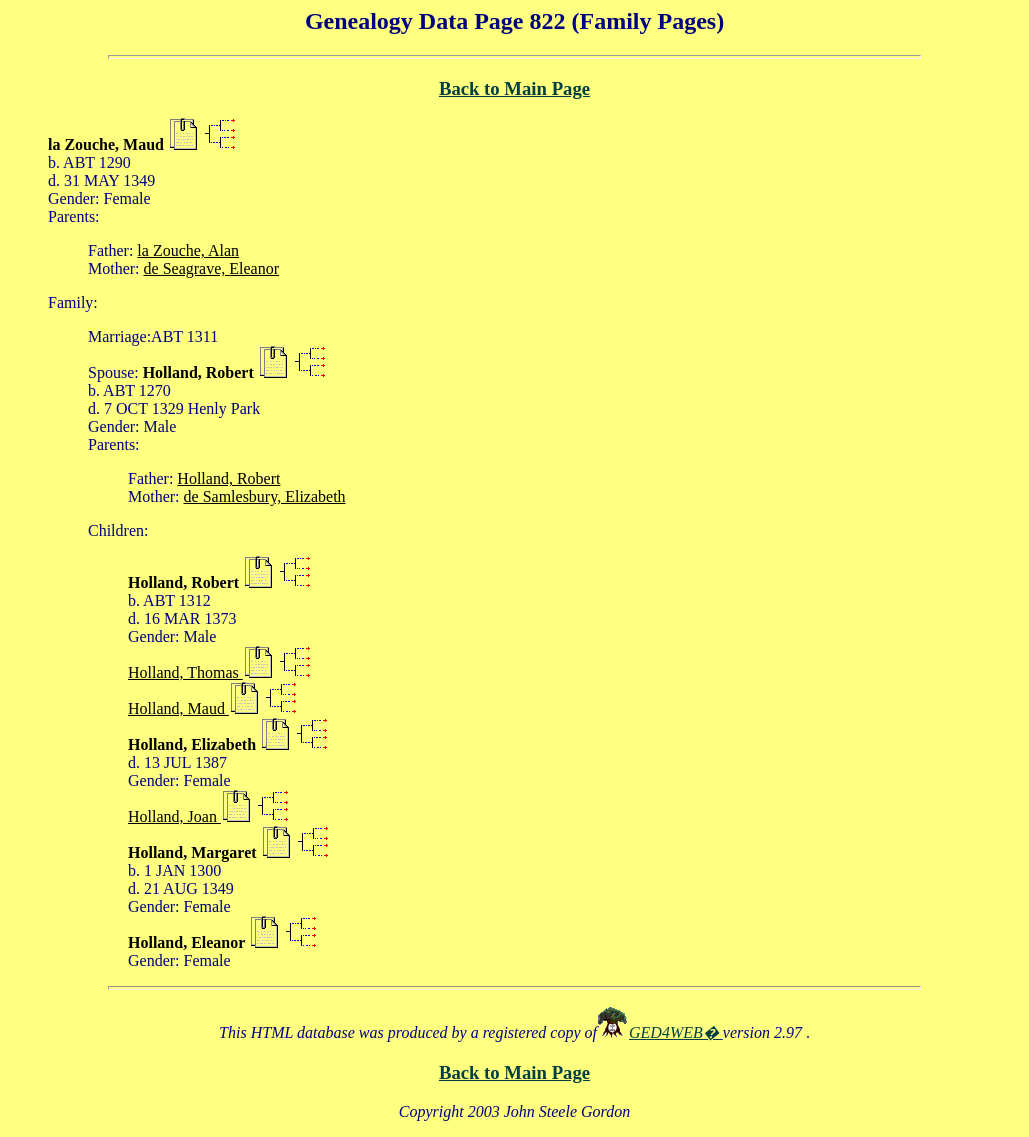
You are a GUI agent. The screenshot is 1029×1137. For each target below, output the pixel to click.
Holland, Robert (228, 478)
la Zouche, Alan (188, 250)
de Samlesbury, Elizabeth (265, 496)
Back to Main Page (514, 88)
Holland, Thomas (185, 672)
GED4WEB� (676, 1032)
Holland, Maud (178, 708)
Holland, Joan (174, 816)
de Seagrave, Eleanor (211, 268)
